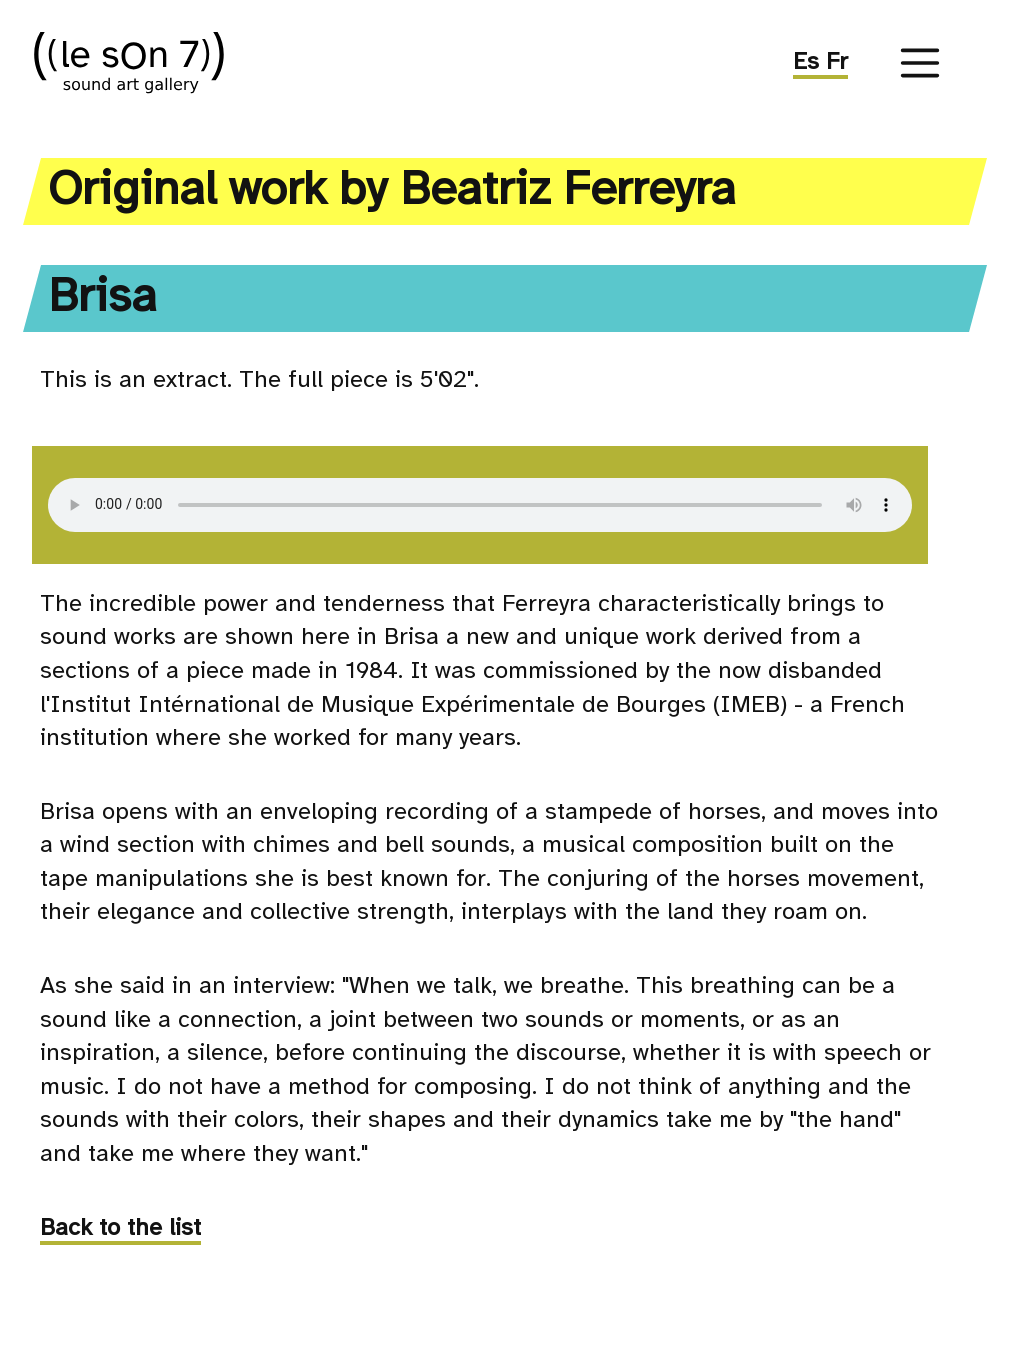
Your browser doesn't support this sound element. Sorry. (480, 505)
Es (809, 62)
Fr (837, 62)
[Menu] (920, 63)
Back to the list (120, 1228)
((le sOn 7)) (155, 62)
